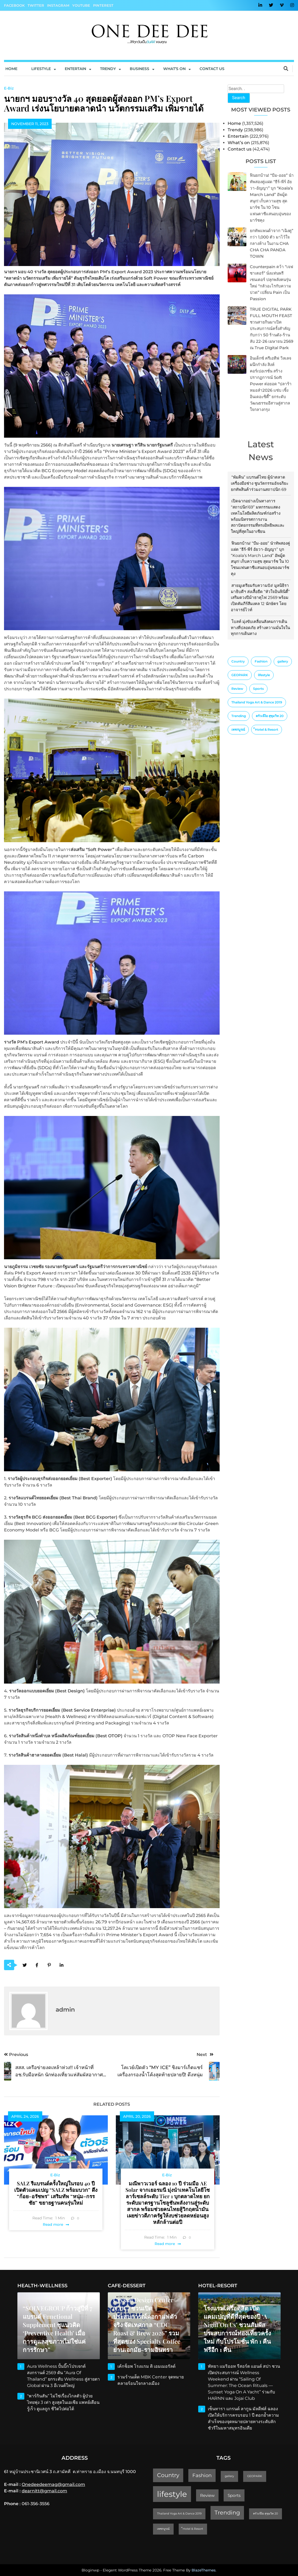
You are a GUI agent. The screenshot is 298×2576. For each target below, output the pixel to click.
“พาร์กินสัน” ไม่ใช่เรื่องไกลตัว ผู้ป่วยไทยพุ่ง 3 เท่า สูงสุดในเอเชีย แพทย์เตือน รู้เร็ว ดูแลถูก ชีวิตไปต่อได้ (63, 2402)
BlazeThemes (204, 2570)
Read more (53, 2224)
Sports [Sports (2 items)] (258, 689)
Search (238, 97)
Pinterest (103, 5)
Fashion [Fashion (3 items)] (261, 661)
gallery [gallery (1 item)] (282, 661)
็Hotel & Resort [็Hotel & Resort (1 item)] (266, 729)
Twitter (36, 5)
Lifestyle (41, 68)
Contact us (212, 68)
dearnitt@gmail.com (44, 2490)
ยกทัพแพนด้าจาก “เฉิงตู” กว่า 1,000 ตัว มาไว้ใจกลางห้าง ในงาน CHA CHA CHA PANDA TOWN (271, 243)
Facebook (14, 5)
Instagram (58, 5)
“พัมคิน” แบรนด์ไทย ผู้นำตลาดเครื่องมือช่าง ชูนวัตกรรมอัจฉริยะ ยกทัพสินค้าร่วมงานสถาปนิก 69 (259, 483)
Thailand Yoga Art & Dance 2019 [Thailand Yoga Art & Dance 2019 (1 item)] (256, 702)
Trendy (108, 68)
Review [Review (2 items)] (237, 689)
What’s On (174, 68)
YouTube (81, 5)
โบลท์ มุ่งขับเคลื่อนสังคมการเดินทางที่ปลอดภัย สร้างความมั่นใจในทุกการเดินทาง (260, 627)
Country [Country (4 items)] (238, 661)
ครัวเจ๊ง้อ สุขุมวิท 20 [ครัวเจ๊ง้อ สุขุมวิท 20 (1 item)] (270, 716)
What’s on (239, 142)
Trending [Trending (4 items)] (238, 716)
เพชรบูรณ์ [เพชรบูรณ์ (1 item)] (238, 729)
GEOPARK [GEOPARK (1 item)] (239, 675)
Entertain (75, 68)
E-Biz (9, 88)
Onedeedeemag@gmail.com (53, 2484)
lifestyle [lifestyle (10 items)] (264, 675)
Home (11, 68)
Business (139, 68)
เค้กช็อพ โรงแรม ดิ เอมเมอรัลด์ (146, 2366)
